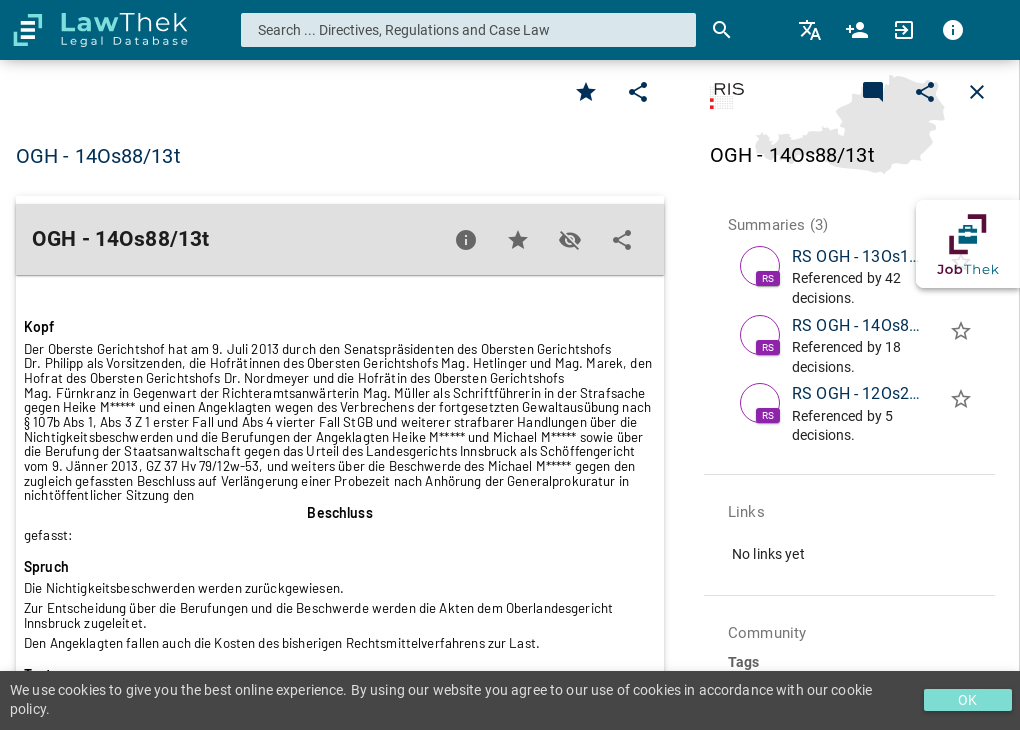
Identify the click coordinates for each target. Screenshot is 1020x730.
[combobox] (469, 30)
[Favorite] (586, 92)
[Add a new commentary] (873, 92)
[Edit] (638, 92)
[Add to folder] (961, 335)
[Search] (722, 30)
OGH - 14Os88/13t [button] (98, 156)
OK (967, 700)
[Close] (977, 92)
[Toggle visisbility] (570, 240)
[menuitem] (811, 30)
